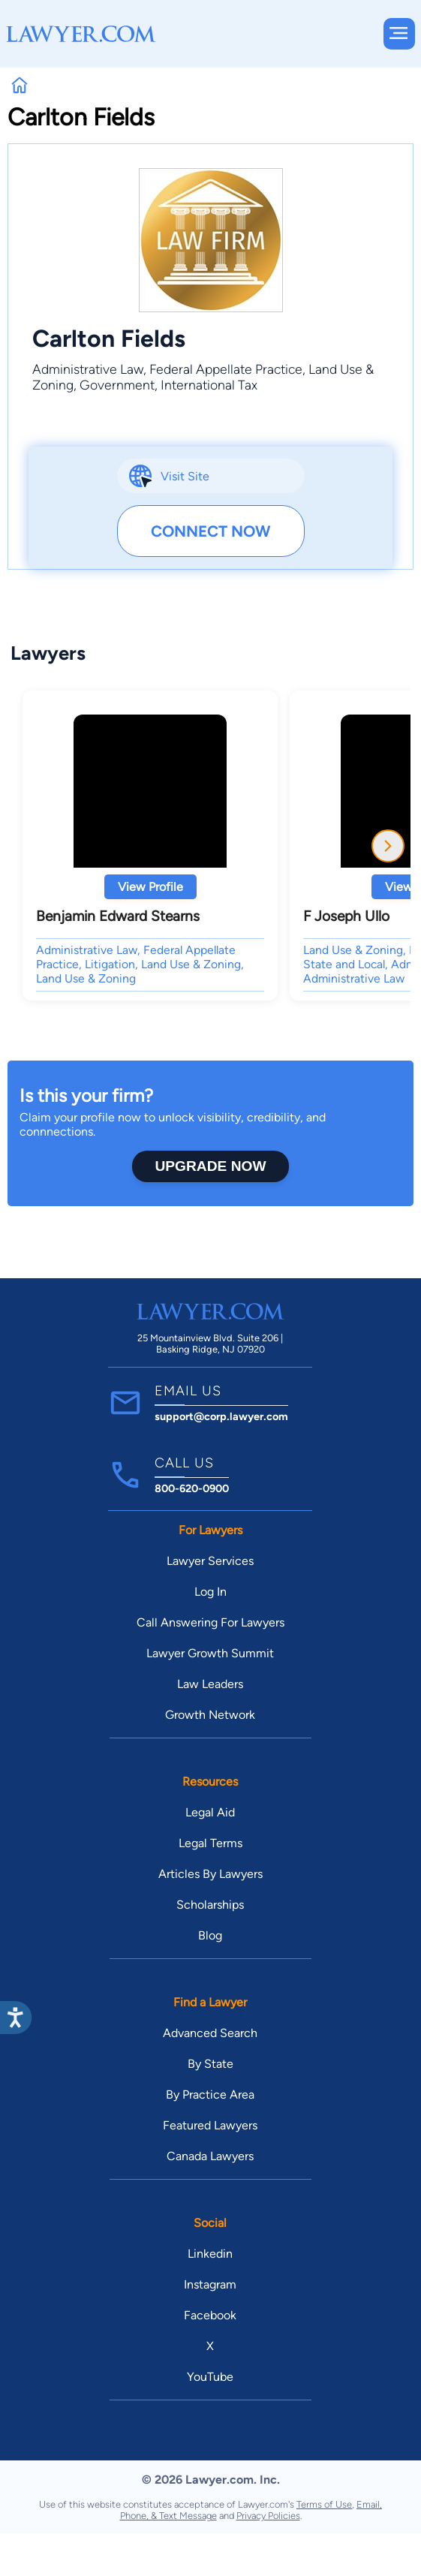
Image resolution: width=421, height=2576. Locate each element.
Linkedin (210, 2253)
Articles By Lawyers (210, 1874)
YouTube (210, 2377)
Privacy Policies (268, 2515)
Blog (210, 1935)
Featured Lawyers (210, 2125)
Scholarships (210, 1904)
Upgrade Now (210, 1166)
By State (210, 2064)
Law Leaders (210, 1684)
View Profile (150, 887)
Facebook (210, 2315)
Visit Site (185, 476)
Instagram (210, 2284)
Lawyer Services (210, 1561)
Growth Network (210, 1715)
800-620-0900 (192, 1488)
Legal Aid (210, 1812)
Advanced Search (210, 2033)
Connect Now (210, 531)
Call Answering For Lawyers (210, 1622)
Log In (210, 1591)
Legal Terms (210, 1843)
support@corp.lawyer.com (221, 1416)
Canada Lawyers (210, 2156)
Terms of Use (324, 2504)
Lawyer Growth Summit (210, 1653)
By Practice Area (210, 2094)
